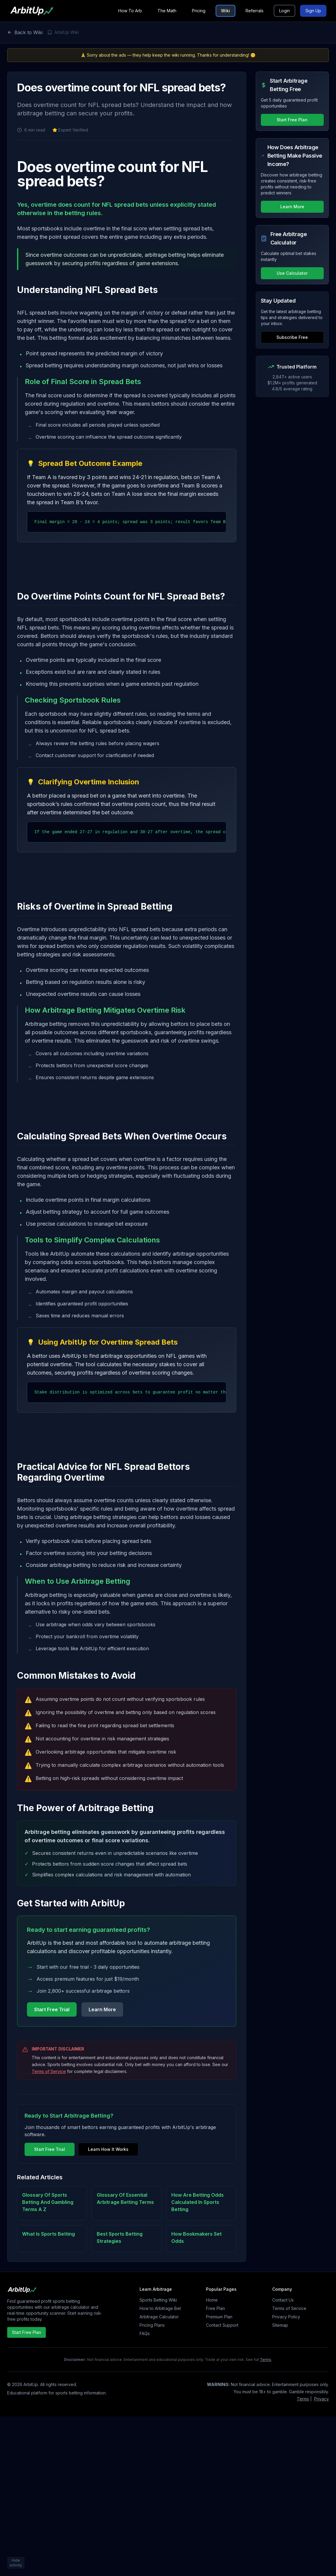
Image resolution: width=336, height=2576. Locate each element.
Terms (265, 2359)
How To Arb (130, 10)
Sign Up (313, 10)
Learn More (102, 2009)
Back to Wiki (25, 32)
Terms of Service (49, 2071)
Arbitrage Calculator (159, 2316)
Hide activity (16, 2562)
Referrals (255, 10)
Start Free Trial (51, 2009)
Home (212, 2299)
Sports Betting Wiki (158, 2299)
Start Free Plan (292, 119)
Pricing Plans (152, 2325)
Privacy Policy (286, 2316)
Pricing (198, 10)
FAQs (145, 2333)
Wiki (225, 10)
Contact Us (283, 2299)
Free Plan (215, 2308)
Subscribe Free (292, 337)
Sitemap (280, 2325)
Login (284, 10)
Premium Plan (219, 2316)
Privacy (321, 2398)
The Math (167, 10)
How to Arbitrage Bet (160, 2308)
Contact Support (222, 2325)
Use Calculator (292, 273)
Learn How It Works (108, 2149)
